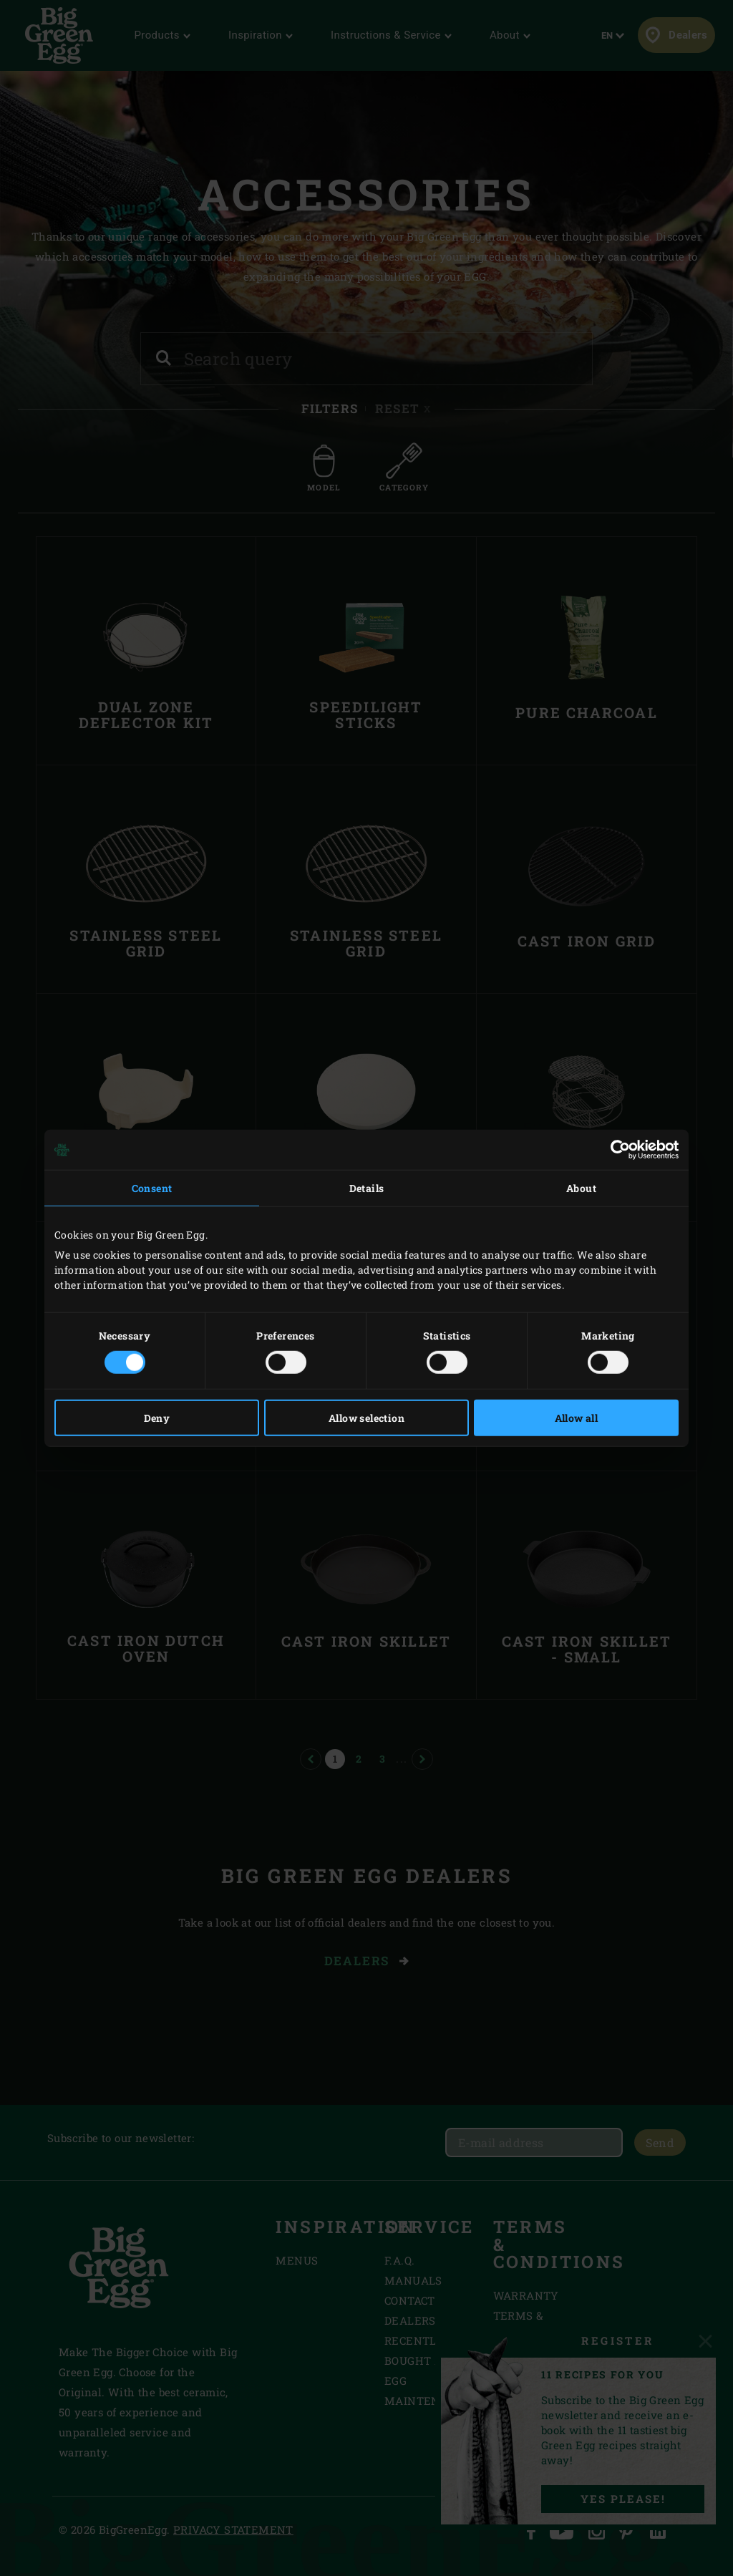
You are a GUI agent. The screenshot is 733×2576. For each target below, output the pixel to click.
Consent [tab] (152, 1188)
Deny (157, 1417)
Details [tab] (366, 1188)
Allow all (576, 1417)
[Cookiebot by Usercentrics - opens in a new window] (616, 1150)
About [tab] (581, 1188)
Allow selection (366, 1417)
